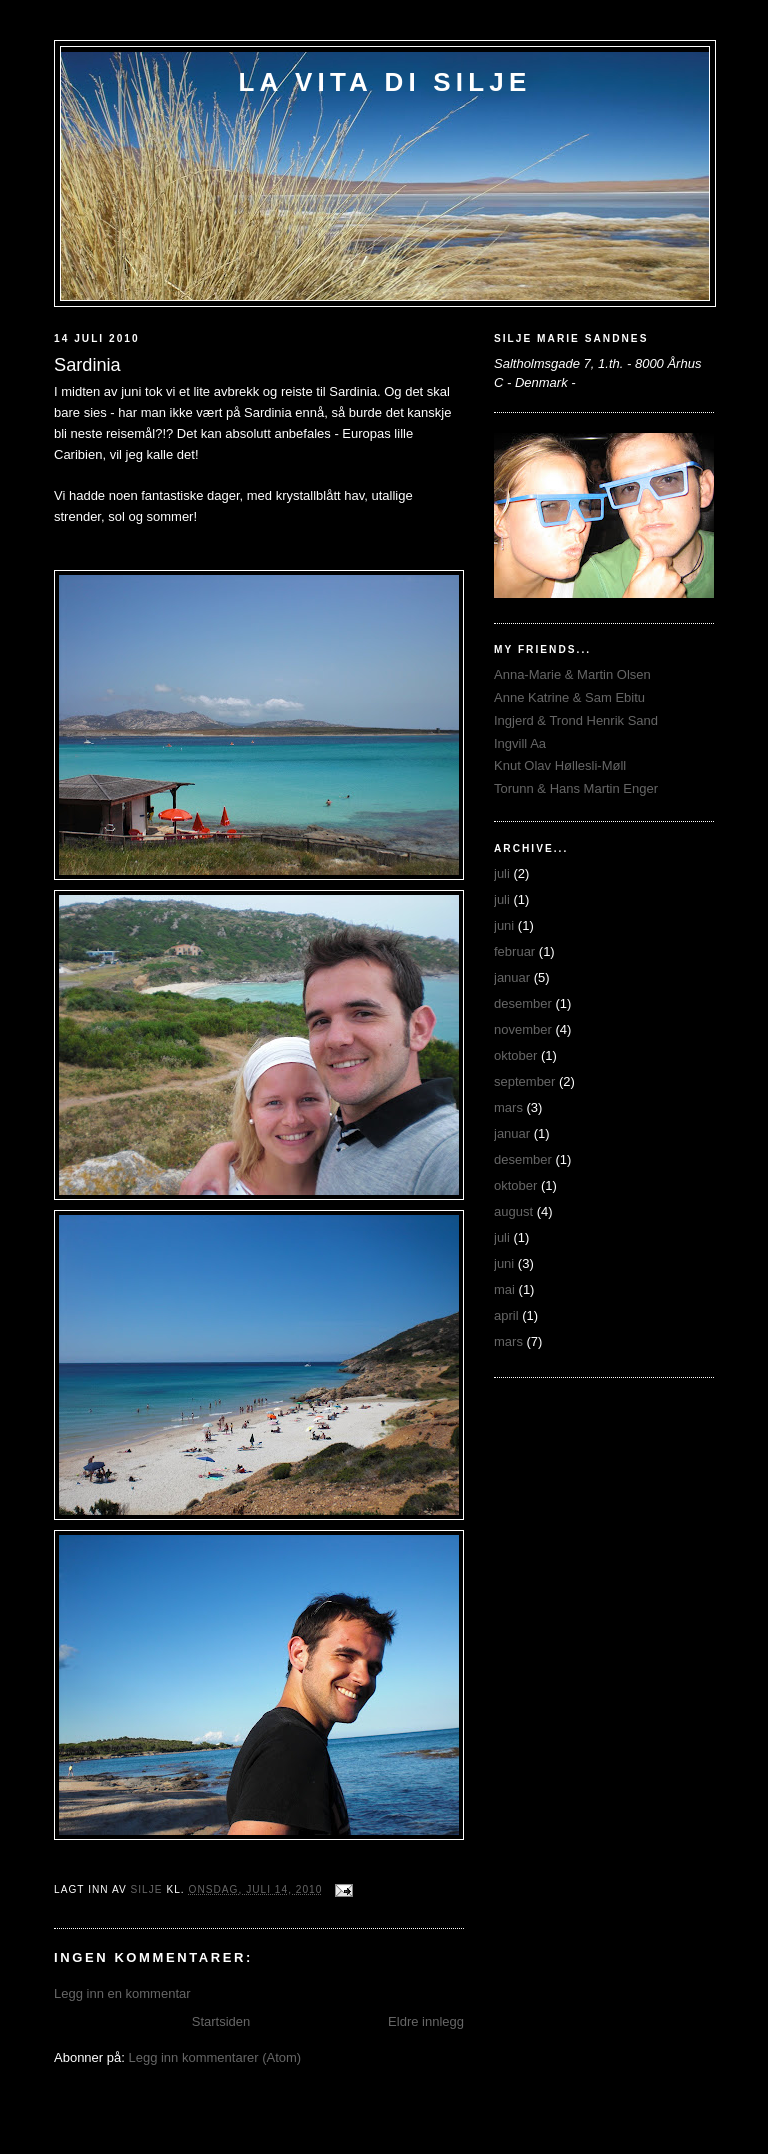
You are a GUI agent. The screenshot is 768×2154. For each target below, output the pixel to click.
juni (504, 925)
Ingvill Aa (520, 743)
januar (512, 977)
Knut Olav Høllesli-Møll (560, 765)
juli (502, 873)
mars (508, 1107)
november (523, 1029)
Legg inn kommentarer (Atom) (214, 2057)
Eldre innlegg (426, 2021)
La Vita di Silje (384, 82)
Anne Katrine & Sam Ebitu (569, 697)
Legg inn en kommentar (122, 1993)
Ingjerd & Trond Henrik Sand (576, 720)
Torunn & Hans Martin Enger (576, 788)
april (506, 1315)
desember (523, 1003)
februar (514, 951)
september (524, 1081)
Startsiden (221, 2021)
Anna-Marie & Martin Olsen (572, 674)
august (513, 1211)
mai (504, 1289)
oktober (515, 1055)
